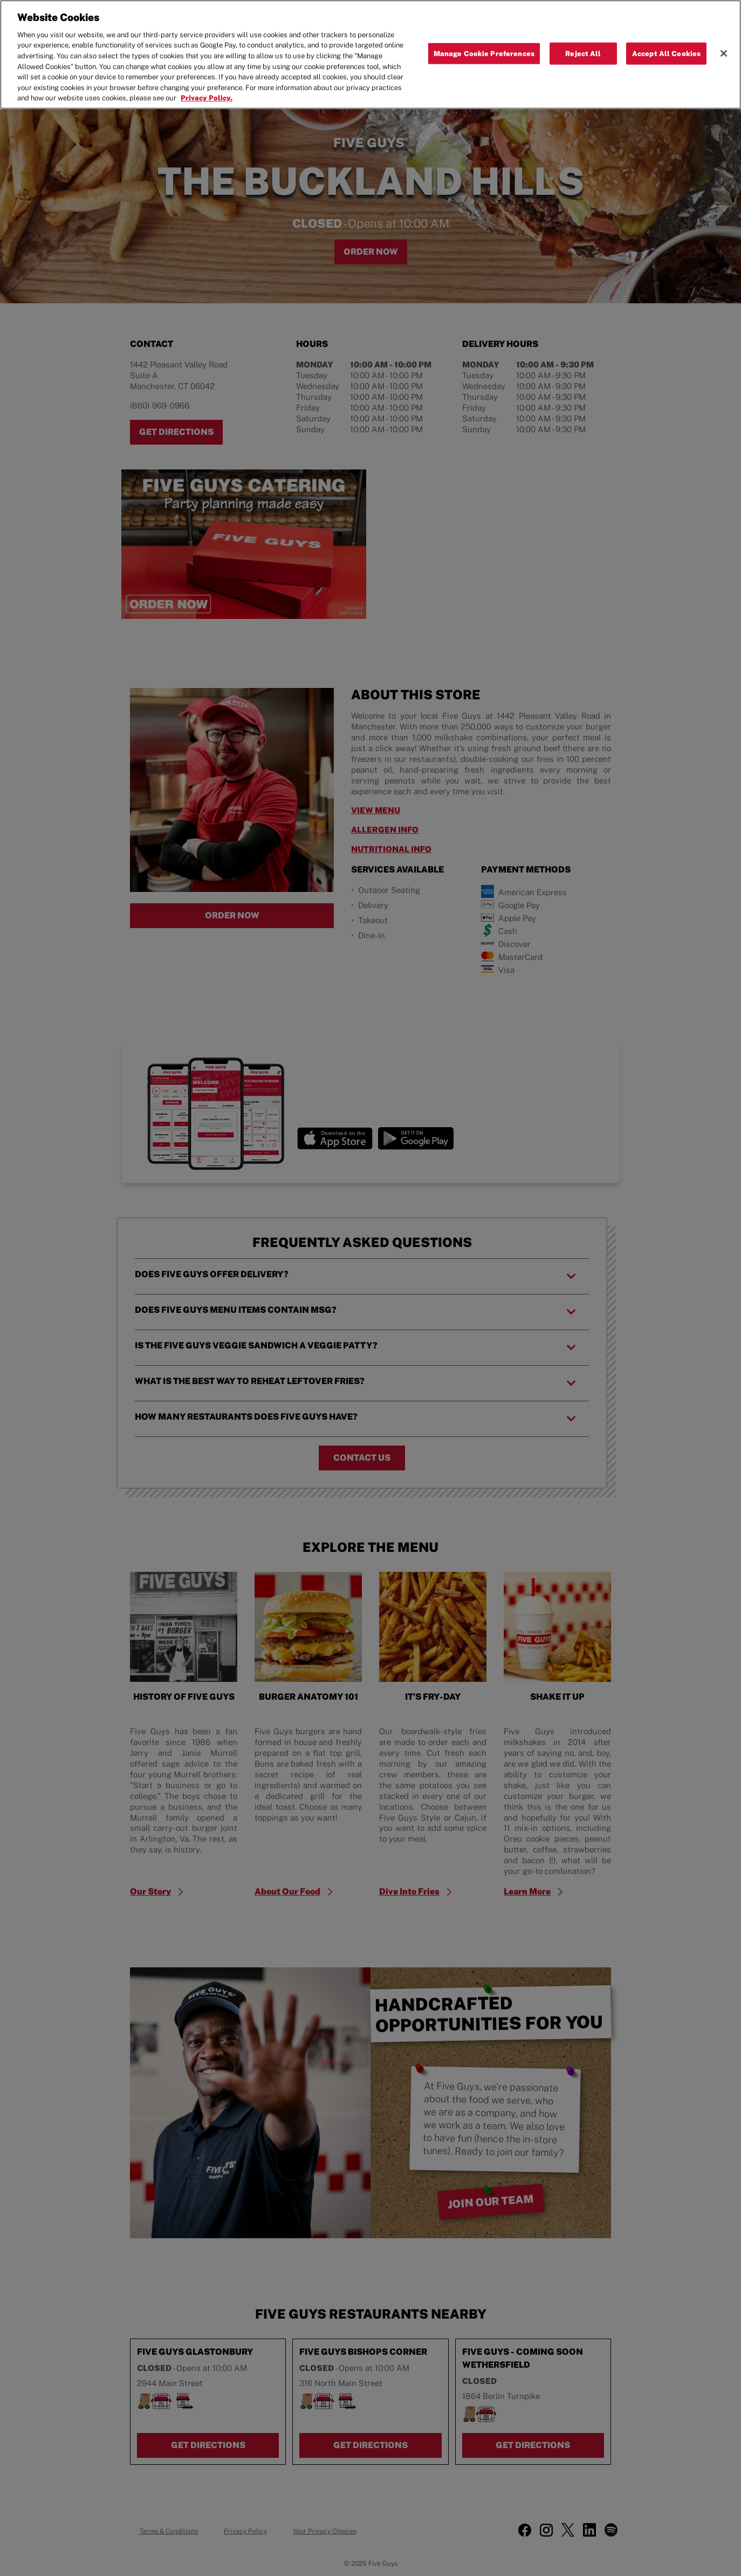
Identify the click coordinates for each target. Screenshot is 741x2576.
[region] (370, 54)
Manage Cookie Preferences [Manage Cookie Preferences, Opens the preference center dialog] (484, 53)
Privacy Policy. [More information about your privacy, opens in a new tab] (206, 98)
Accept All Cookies (666, 53)
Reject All (583, 53)
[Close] (724, 53)
